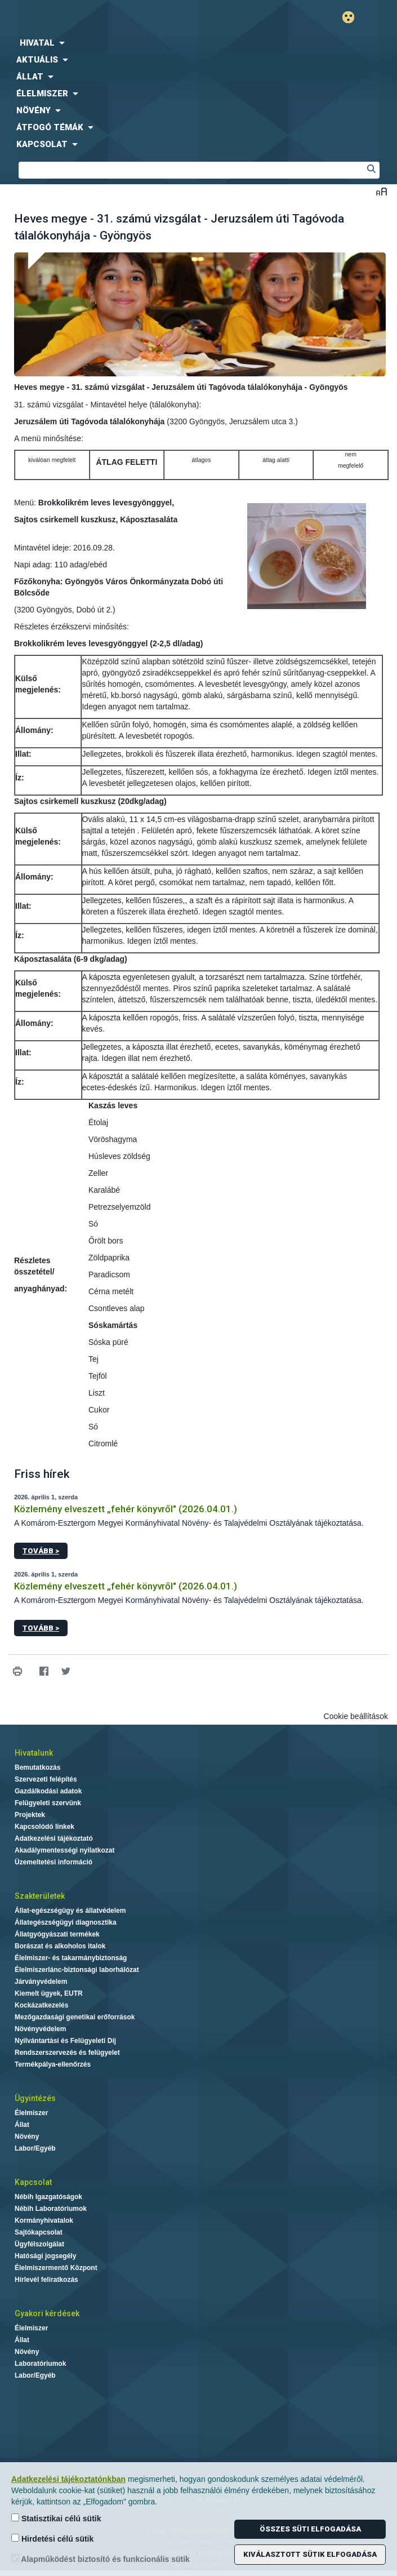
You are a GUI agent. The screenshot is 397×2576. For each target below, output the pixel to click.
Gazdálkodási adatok (48, 1791)
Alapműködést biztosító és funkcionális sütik (100, 2559)
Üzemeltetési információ (53, 1862)
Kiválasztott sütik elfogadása (310, 2554)
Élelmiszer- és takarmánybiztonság (71, 1958)
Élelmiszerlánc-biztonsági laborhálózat (77, 1970)
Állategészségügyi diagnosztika (66, 1922)
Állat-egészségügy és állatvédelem (70, 1911)
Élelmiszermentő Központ (56, 2268)
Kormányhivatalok (44, 2220)
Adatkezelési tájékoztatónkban (68, 2479)
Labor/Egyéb (35, 2148)
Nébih (99, 18)
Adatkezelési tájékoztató (54, 1838)
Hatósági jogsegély (45, 2256)
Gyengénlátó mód (352, 17)
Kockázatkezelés (41, 2005)
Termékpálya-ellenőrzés (53, 2064)
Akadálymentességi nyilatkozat (64, 1850)
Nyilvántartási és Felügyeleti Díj (65, 2041)
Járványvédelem (41, 1982)
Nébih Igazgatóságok (48, 2197)
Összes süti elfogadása (310, 2529)
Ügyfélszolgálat (39, 2244)
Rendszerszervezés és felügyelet (67, 2053)
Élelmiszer (31, 2113)
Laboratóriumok (40, 2364)
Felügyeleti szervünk (48, 1803)
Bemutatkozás (37, 1767)
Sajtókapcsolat (39, 2232)
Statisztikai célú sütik (56, 2518)
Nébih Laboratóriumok (51, 2209)
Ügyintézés (35, 2098)
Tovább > (41, 1551)
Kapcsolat (33, 2182)
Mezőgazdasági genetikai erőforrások (75, 2017)
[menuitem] (198, 42)
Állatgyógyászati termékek (57, 1934)
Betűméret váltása (381, 191)
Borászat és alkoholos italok (60, 1946)
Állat (22, 2125)
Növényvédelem (40, 2029)
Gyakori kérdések (47, 2313)
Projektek (30, 1815)
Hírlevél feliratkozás (46, 2280)
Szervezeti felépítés (46, 1779)
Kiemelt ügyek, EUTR (49, 1993)
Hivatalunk (34, 1752)
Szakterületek (40, 1895)
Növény (27, 2136)
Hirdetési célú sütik (52, 2538)
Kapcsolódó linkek (44, 1827)
